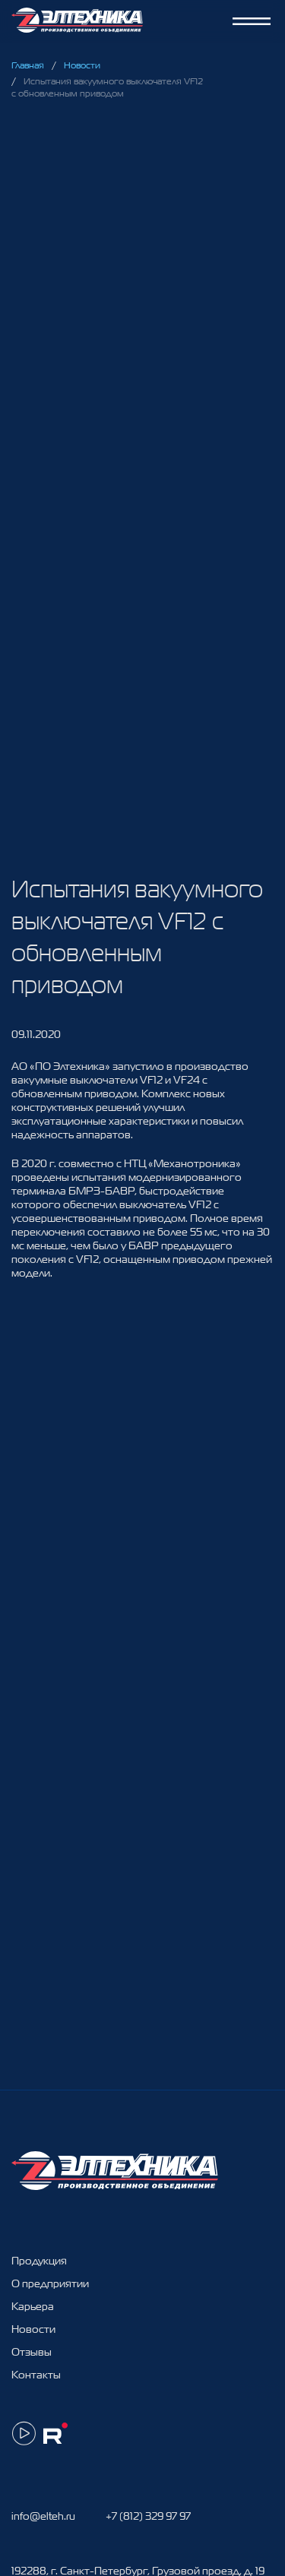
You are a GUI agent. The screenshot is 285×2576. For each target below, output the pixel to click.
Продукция (39, 2260)
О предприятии (50, 2283)
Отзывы (31, 2352)
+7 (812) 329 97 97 (148, 2516)
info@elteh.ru (43, 2516)
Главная (27, 65)
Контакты (36, 2374)
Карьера (32, 2306)
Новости (82, 65)
